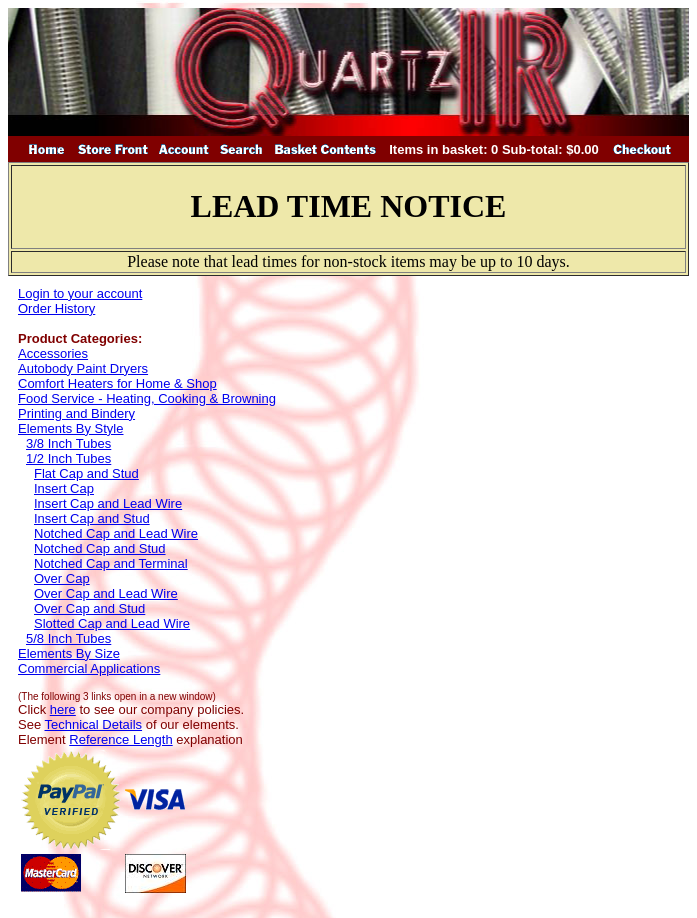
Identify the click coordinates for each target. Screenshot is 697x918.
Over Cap (62, 578)
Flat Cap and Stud (86, 473)
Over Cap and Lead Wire (106, 593)
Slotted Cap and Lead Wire (112, 623)
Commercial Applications (89, 668)
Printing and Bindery (76, 413)
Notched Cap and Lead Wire (116, 533)
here (63, 709)
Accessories (53, 353)
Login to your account (80, 293)
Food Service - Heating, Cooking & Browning (147, 398)
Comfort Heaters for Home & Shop (117, 383)
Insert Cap (64, 488)
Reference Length (120, 739)
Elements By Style (71, 428)
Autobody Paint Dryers (83, 368)
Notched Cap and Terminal (111, 563)
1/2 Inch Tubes (68, 458)
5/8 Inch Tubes (68, 638)
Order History (56, 308)
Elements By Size (69, 653)
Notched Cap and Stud (100, 548)
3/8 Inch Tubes (68, 443)
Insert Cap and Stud (92, 518)
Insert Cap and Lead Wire (108, 503)
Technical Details (94, 724)
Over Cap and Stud (89, 608)
